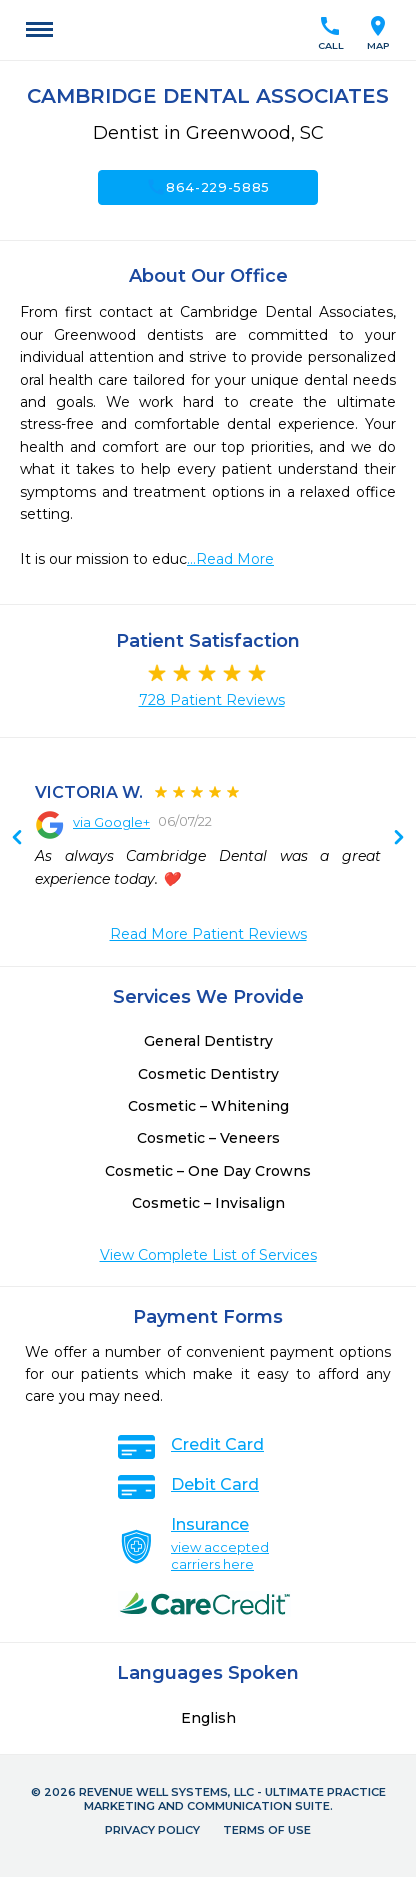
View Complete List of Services (208, 1255)
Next (17, 839)
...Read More (230, 559)
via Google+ (111, 822)
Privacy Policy (152, 1830)
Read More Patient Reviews (208, 934)
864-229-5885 (208, 187)
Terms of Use (267, 1830)
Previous (399, 839)
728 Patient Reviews (212, 700)
